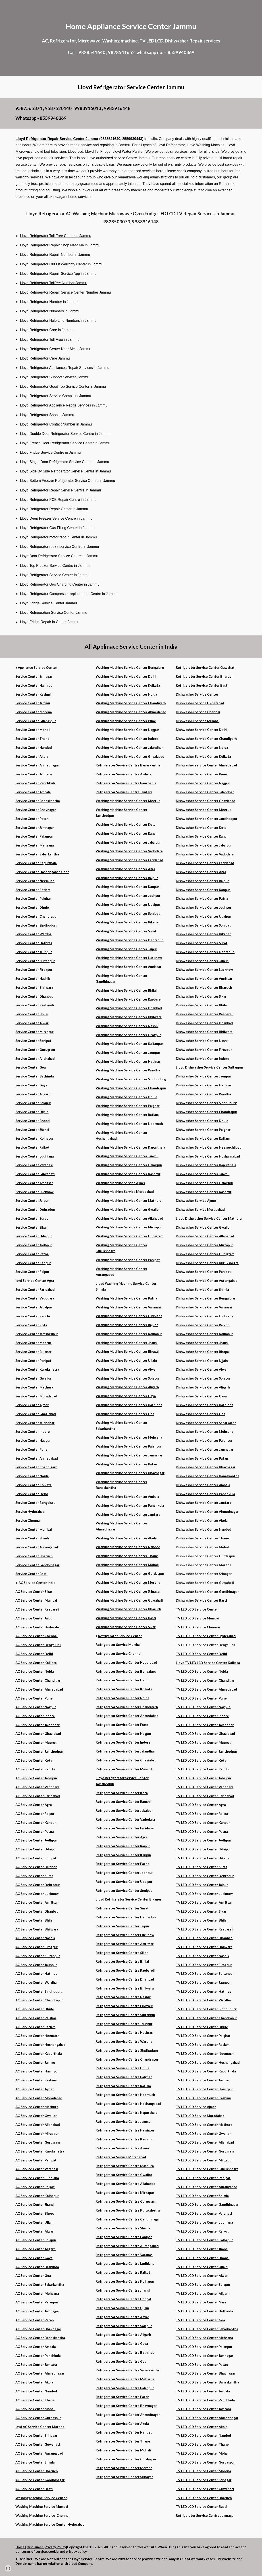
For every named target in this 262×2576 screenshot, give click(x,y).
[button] (8, 2568)
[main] (131, 38)
